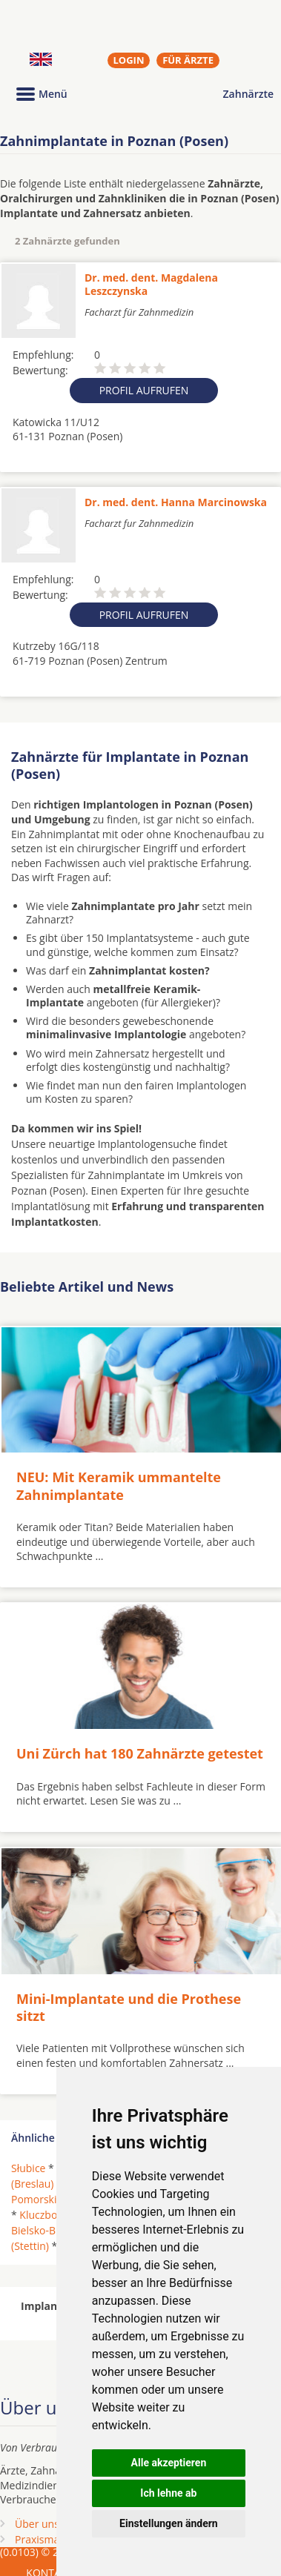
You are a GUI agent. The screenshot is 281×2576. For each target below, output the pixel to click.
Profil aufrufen (144, 390)
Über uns (37, 2524)
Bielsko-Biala (42, 2230)
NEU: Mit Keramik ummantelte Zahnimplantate (118, 1485)
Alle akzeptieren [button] (169, 2463)
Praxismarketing (54, 2539)
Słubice (28, 2168)
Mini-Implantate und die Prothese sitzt (128, 2007)
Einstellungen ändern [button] (168, 2523)
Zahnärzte (248, 94)
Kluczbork (43, 2215)
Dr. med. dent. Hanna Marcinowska (176, 502)
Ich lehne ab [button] (168, 2493)
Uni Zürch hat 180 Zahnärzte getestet (139, 1753)
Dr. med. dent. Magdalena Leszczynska (151, 284)
